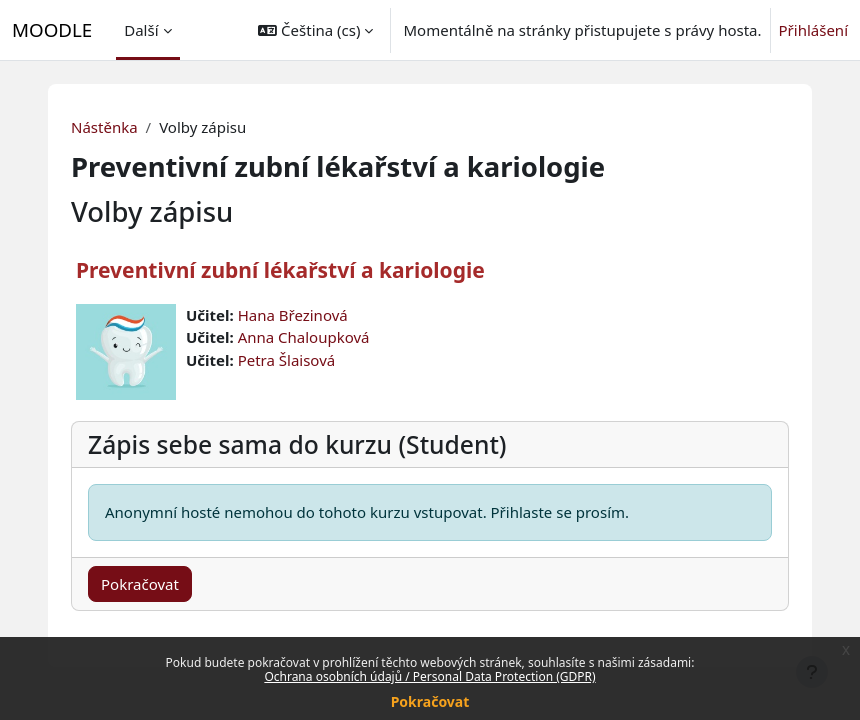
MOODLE (52, 29)
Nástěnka (104, 127)
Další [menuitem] (141, 30)
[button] (315, 30)
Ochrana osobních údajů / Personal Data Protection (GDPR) (429, 676)
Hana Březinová (293, 315)
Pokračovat (430, 701)
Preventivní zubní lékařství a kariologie (280, 270)
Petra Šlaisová (287, 360)
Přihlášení (813, 30)
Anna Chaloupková (304, 337)
